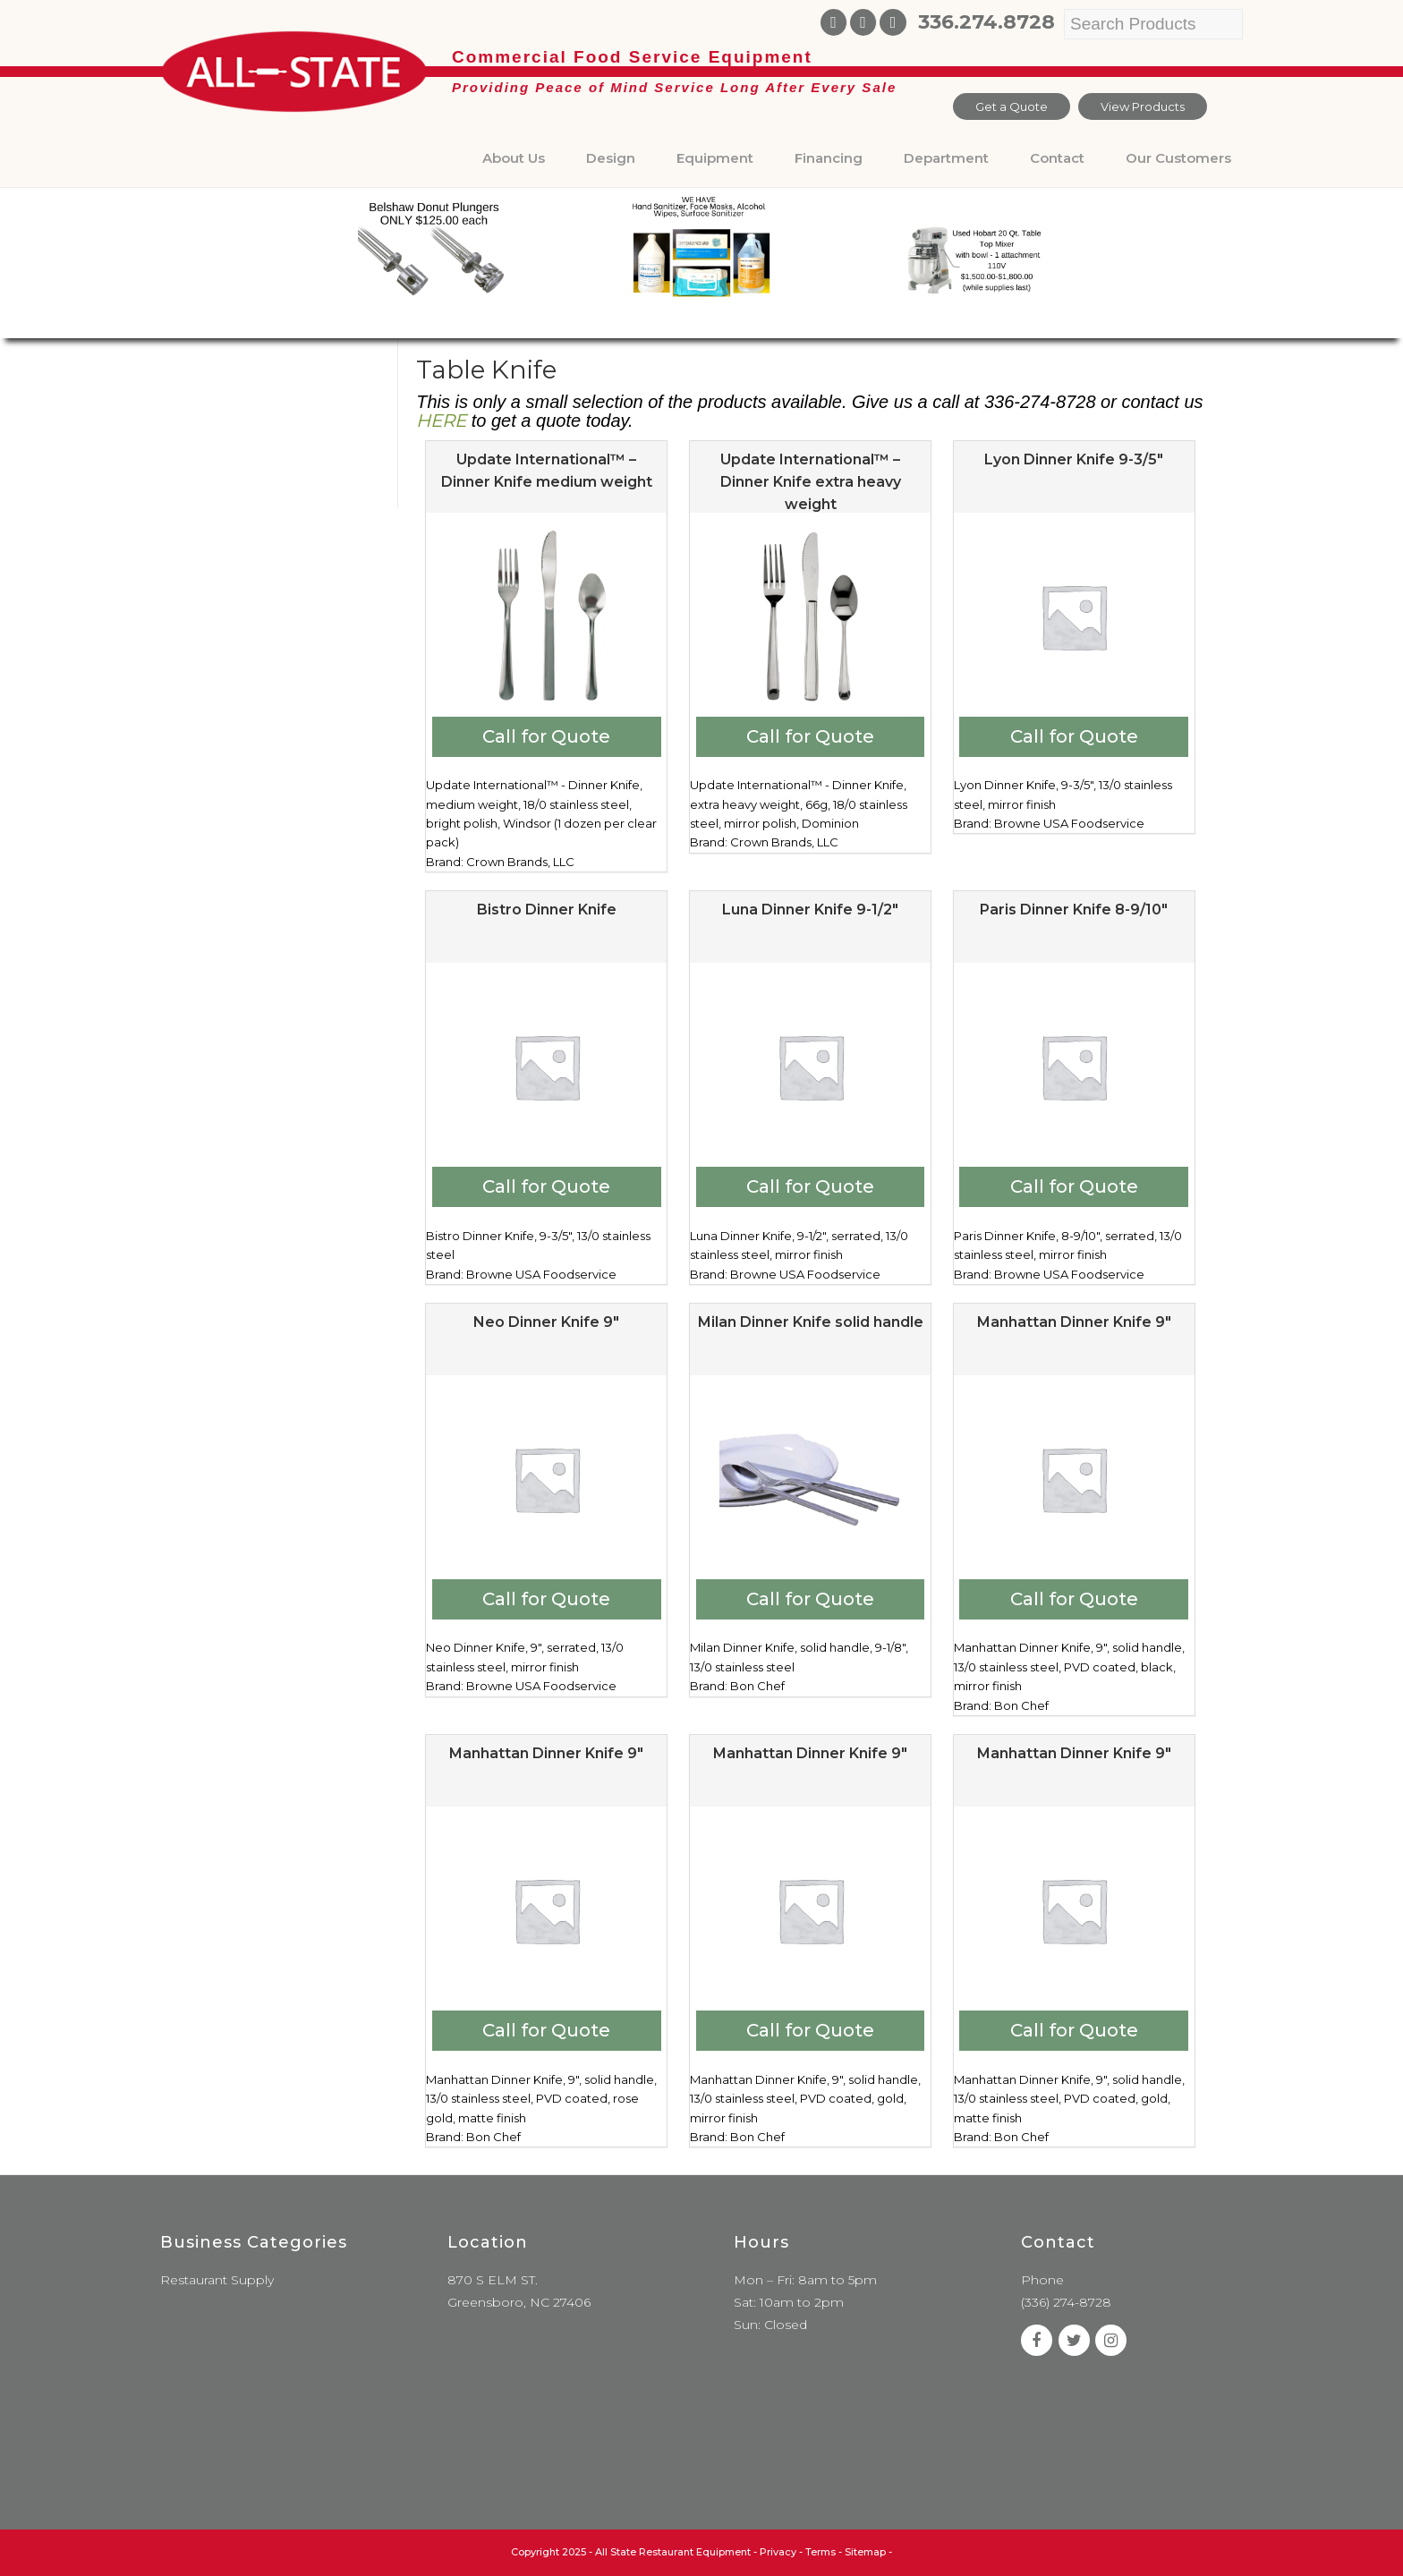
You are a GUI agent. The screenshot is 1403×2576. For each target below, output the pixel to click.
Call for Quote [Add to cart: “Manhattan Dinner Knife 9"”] (1074, 1599)
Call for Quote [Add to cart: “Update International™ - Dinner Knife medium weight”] (546, 736)
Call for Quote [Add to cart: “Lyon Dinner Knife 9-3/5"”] (1074, 736)
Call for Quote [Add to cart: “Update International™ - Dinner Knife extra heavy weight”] (810, 736)
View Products (1143, 106)
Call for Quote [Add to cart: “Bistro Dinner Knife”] (546, 1186)
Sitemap (865, 2552)
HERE (441, 420)
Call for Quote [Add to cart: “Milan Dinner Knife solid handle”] (810, 1599)
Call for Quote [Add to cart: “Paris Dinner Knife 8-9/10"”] (1074, 1186)
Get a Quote (1011, 106)
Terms (820, 2552)
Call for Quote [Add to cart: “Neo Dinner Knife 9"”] (546, 1599)
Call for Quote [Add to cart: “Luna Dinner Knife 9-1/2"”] (810, 1186)
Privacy (778, 2552)
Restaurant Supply (217, 2280)
